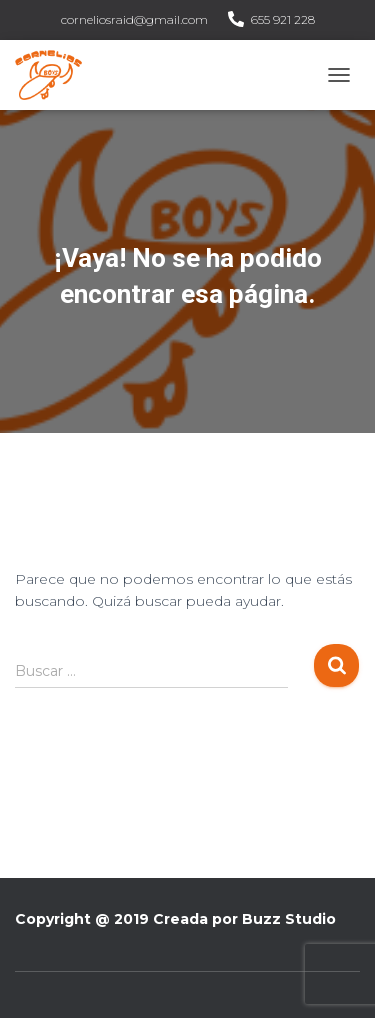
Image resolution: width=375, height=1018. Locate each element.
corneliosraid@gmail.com (134, 19)
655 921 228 (283, 19)
